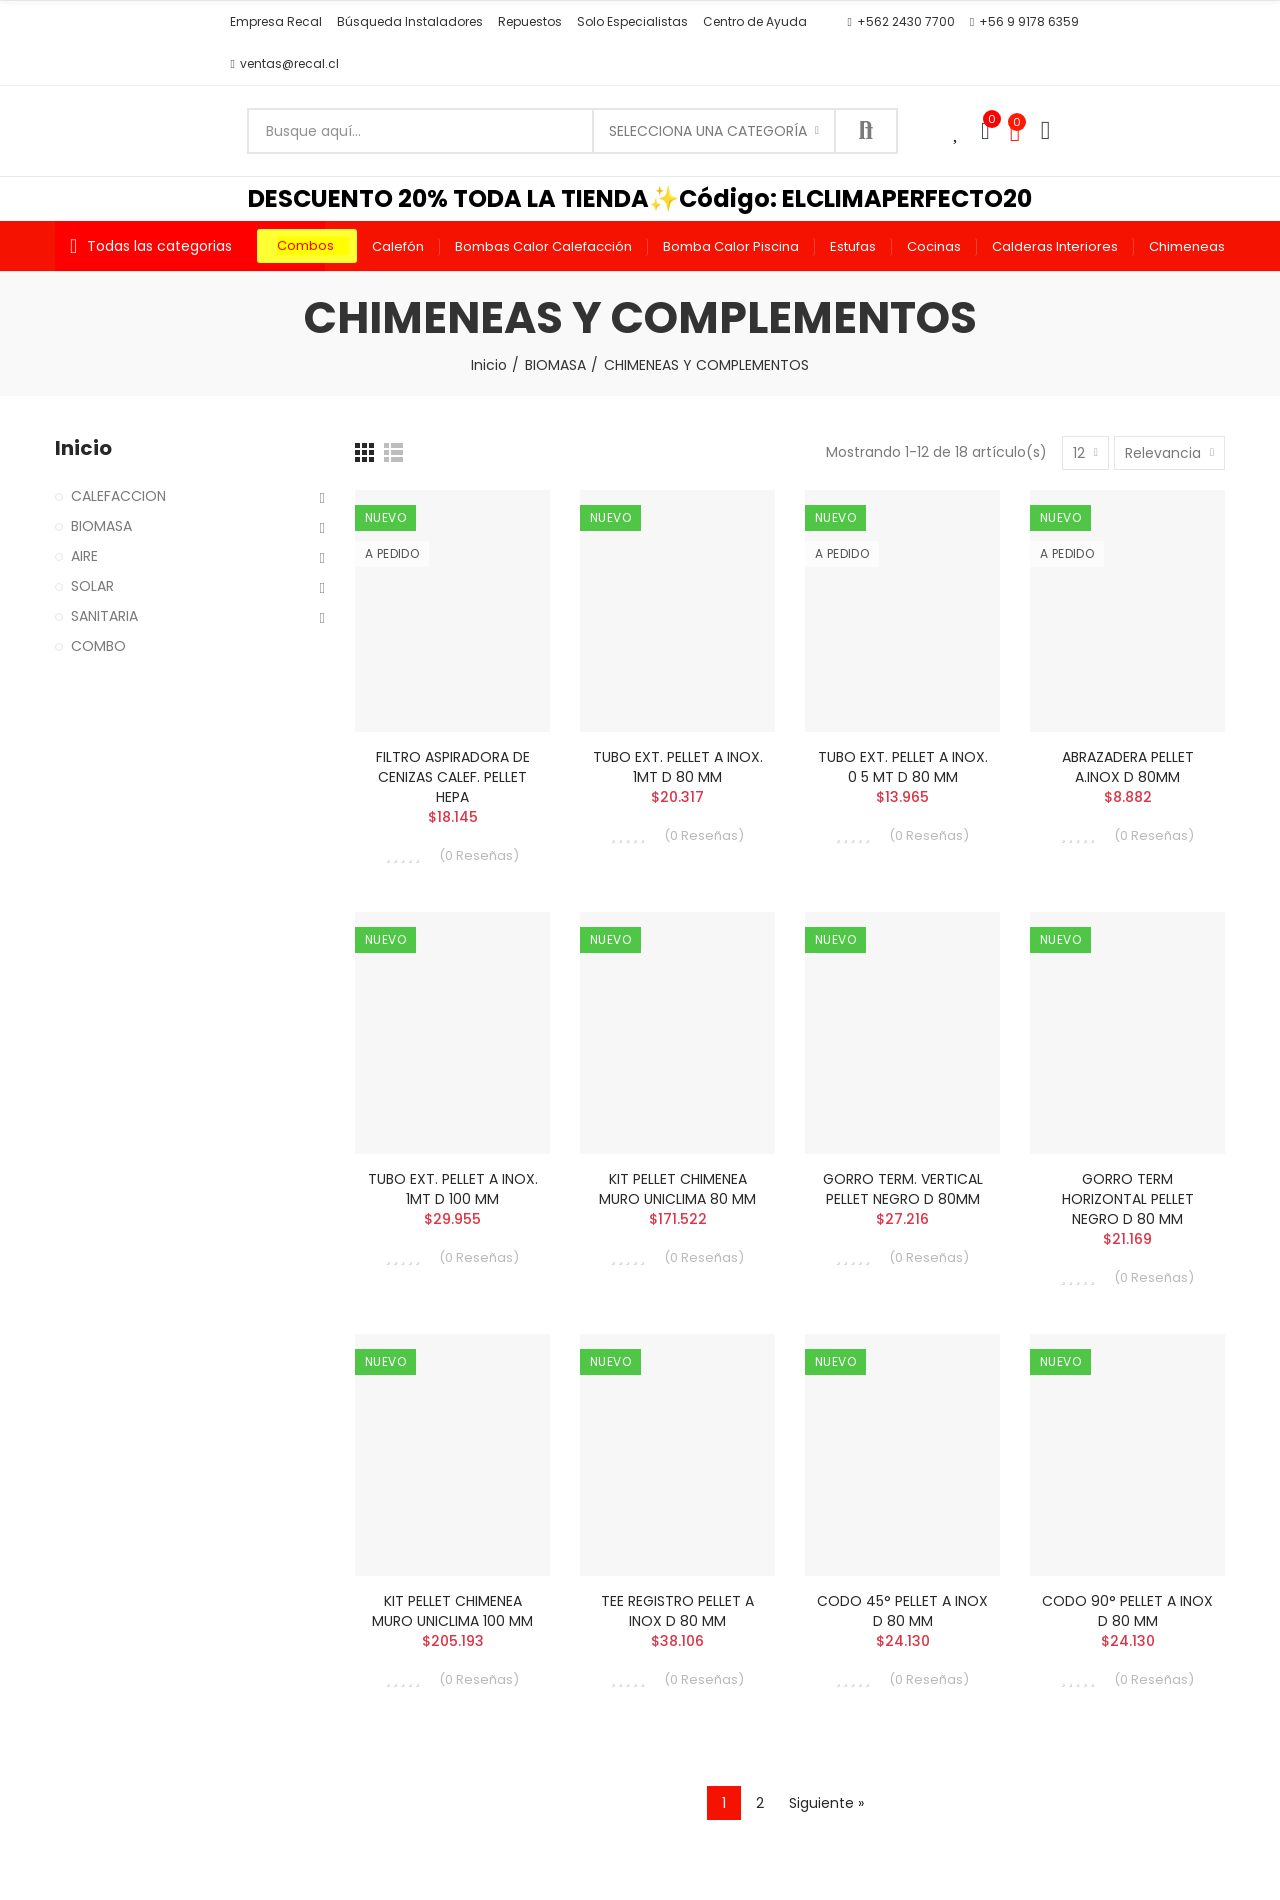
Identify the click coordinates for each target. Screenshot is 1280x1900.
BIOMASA (101, 526)
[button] (276, 22)
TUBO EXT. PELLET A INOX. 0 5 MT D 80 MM (903, 767)
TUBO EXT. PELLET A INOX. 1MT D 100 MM (453, 1189)
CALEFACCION (118, 496)
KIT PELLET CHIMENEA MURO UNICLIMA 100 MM (452, 1611)
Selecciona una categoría (708, 131)
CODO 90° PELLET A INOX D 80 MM (1127, 1611)
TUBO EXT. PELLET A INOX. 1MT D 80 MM (678, 767)
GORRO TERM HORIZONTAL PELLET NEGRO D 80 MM (1128, 1199)
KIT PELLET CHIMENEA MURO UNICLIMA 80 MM (677, 1189)
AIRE (84, 556)
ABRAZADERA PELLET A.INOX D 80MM (1128, 767)
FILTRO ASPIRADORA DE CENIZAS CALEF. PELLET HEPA (453, 777)
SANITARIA (104, 616)
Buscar (866, 131)
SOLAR (92, 586)
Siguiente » (826, 1803)
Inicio (83, 448)
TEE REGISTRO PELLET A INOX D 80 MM (677, 1611)
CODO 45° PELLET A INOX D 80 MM (902, 1611)
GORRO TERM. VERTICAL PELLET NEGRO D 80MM (903, 1189)
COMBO (98, 646)
